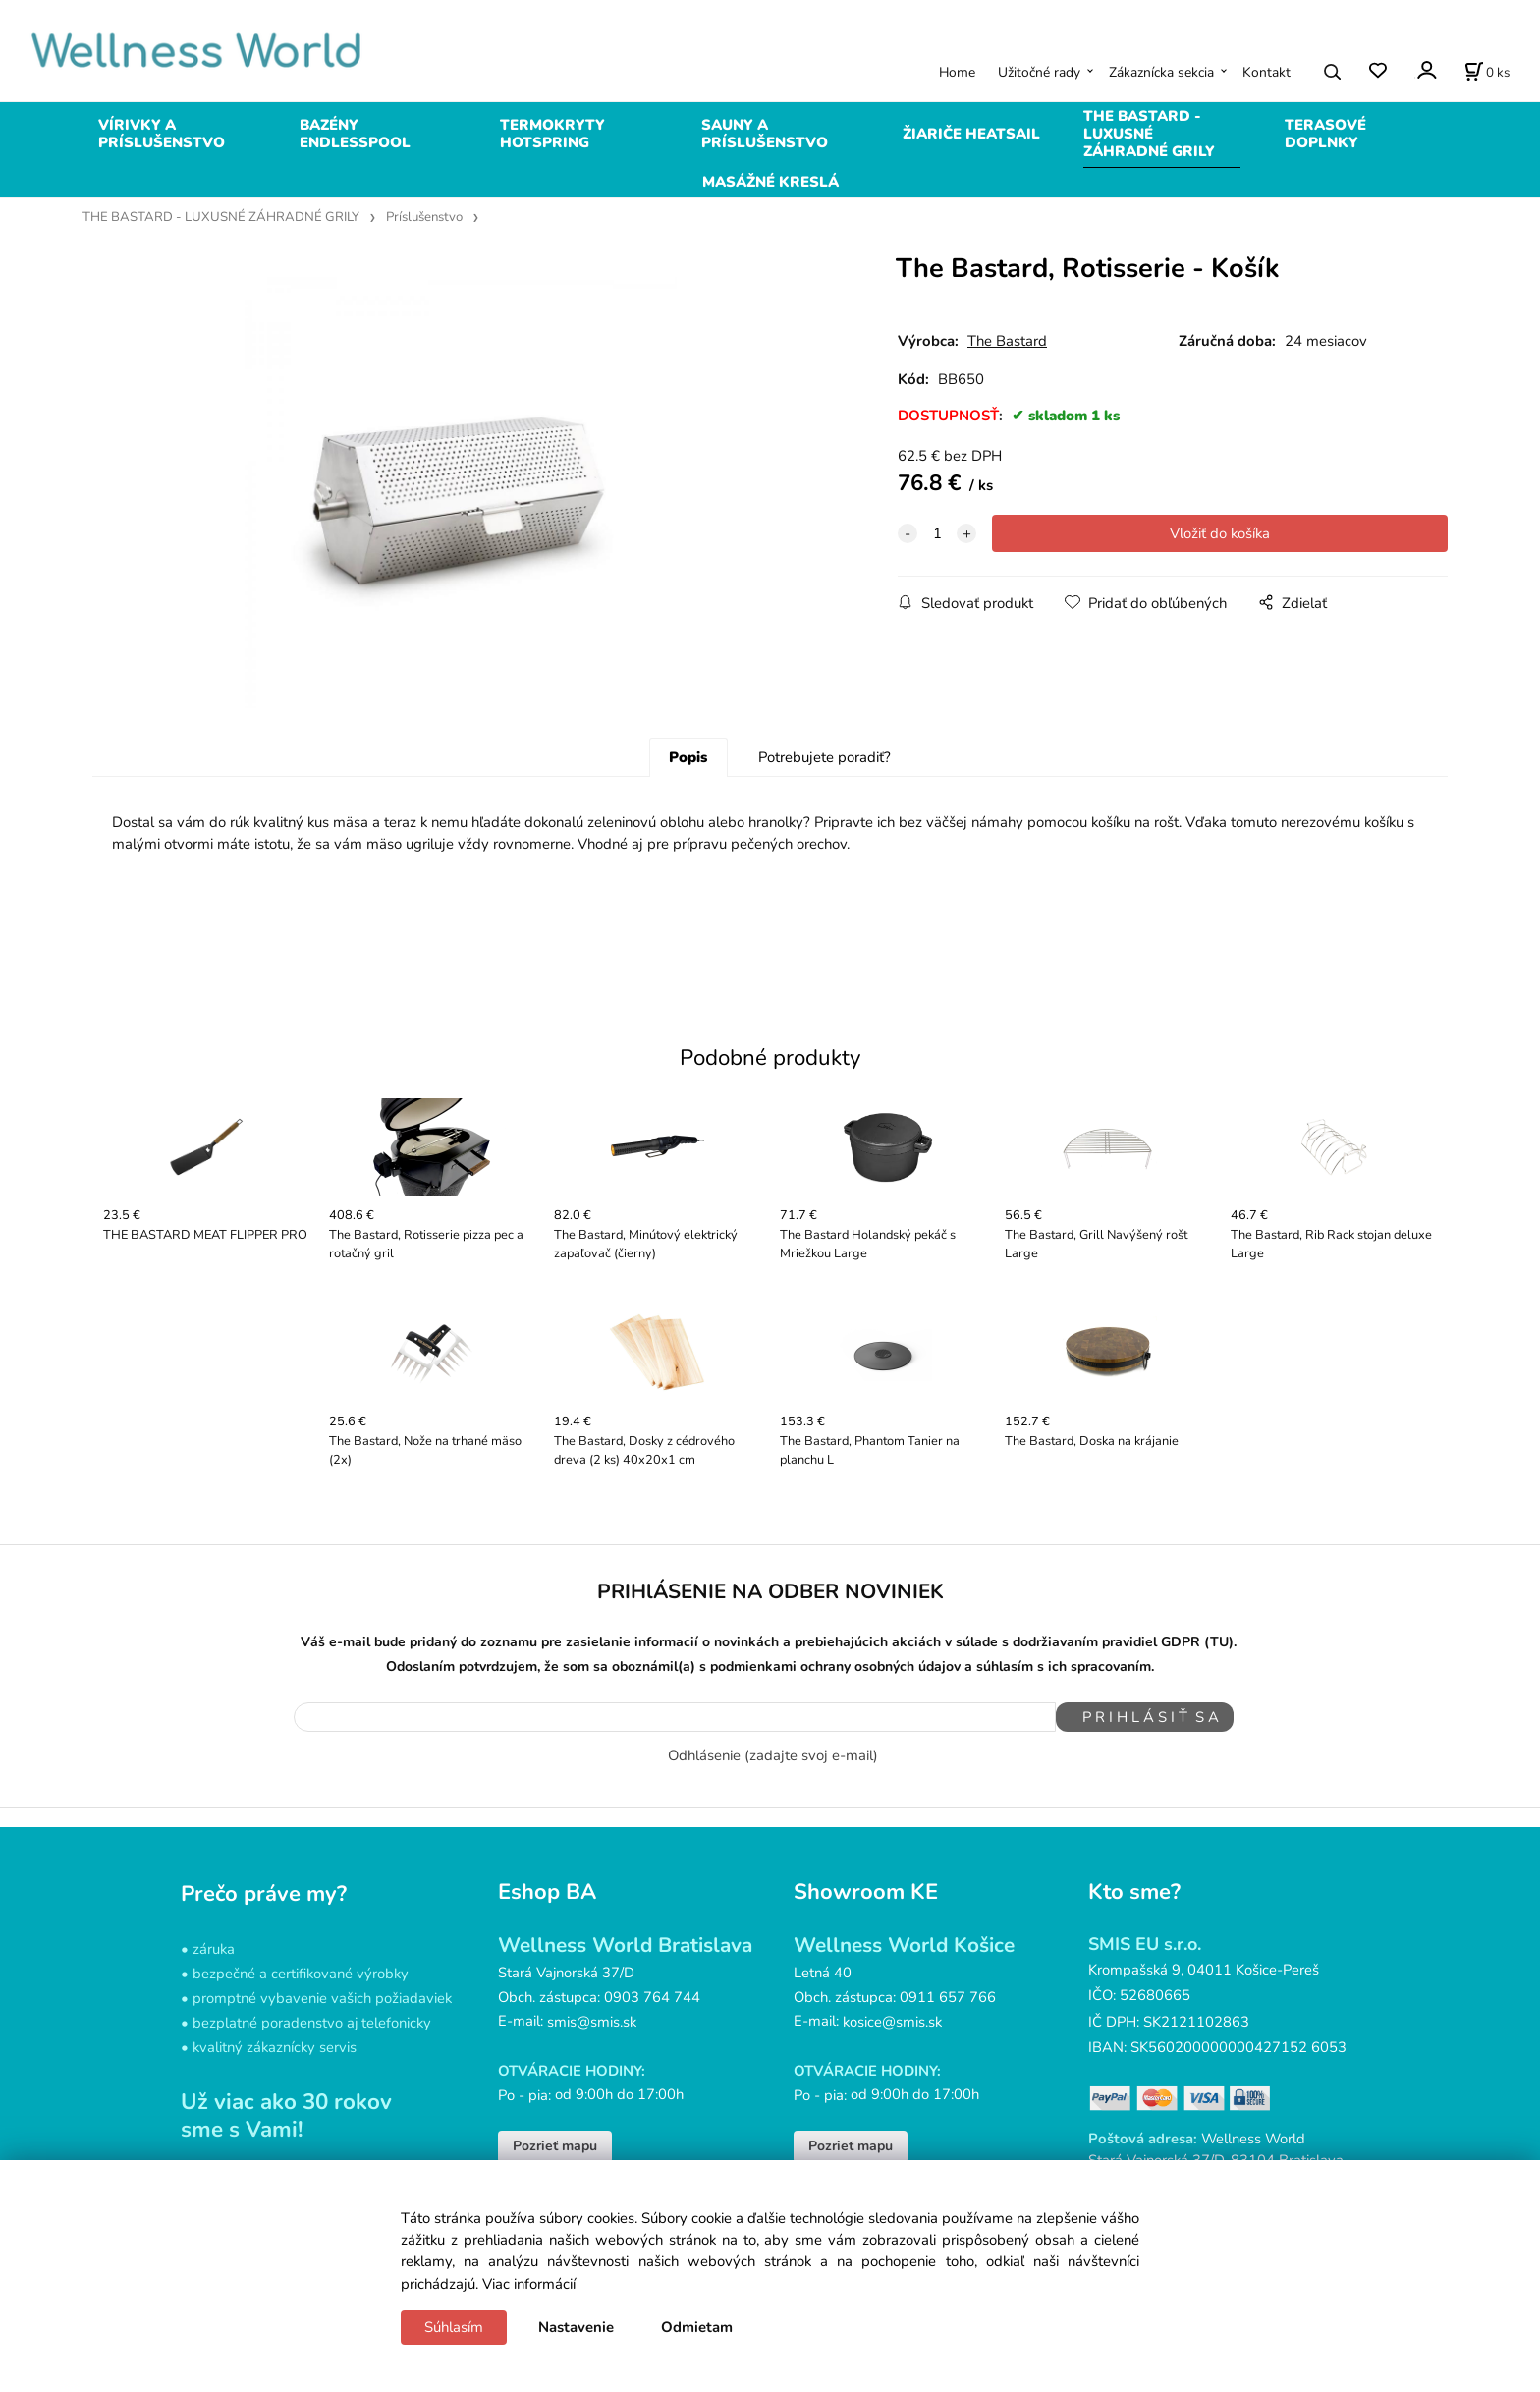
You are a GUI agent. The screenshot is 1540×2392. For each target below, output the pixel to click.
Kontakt (1266, 72)
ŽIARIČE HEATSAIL (971, 133)
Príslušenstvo (424, 217)
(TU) (1219, 1696)
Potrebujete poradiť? (824, 811)
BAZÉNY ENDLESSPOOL (355, 133)
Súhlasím (453, 2327)
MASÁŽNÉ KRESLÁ (770, 182)
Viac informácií (529, 2284)
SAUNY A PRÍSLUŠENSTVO (764, 133)
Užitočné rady (1039, 72)
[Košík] (1487, 71)
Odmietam (697, 2327)
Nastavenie (576, 2327)
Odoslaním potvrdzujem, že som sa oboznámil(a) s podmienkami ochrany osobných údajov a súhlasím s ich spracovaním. (770, 1719)
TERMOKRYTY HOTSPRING (552, 133)
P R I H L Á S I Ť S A (1135, 1771)
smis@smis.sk (591, 2066)
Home (957, 72)
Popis (688, 811)
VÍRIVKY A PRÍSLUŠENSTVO (161, 133)
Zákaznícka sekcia (1161, 72)
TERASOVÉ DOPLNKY (1325, 133)
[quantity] (937, 533)
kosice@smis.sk (892, 2066)
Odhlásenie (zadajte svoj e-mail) (773, 1799)
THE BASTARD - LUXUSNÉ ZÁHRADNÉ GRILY (1149, 133)
